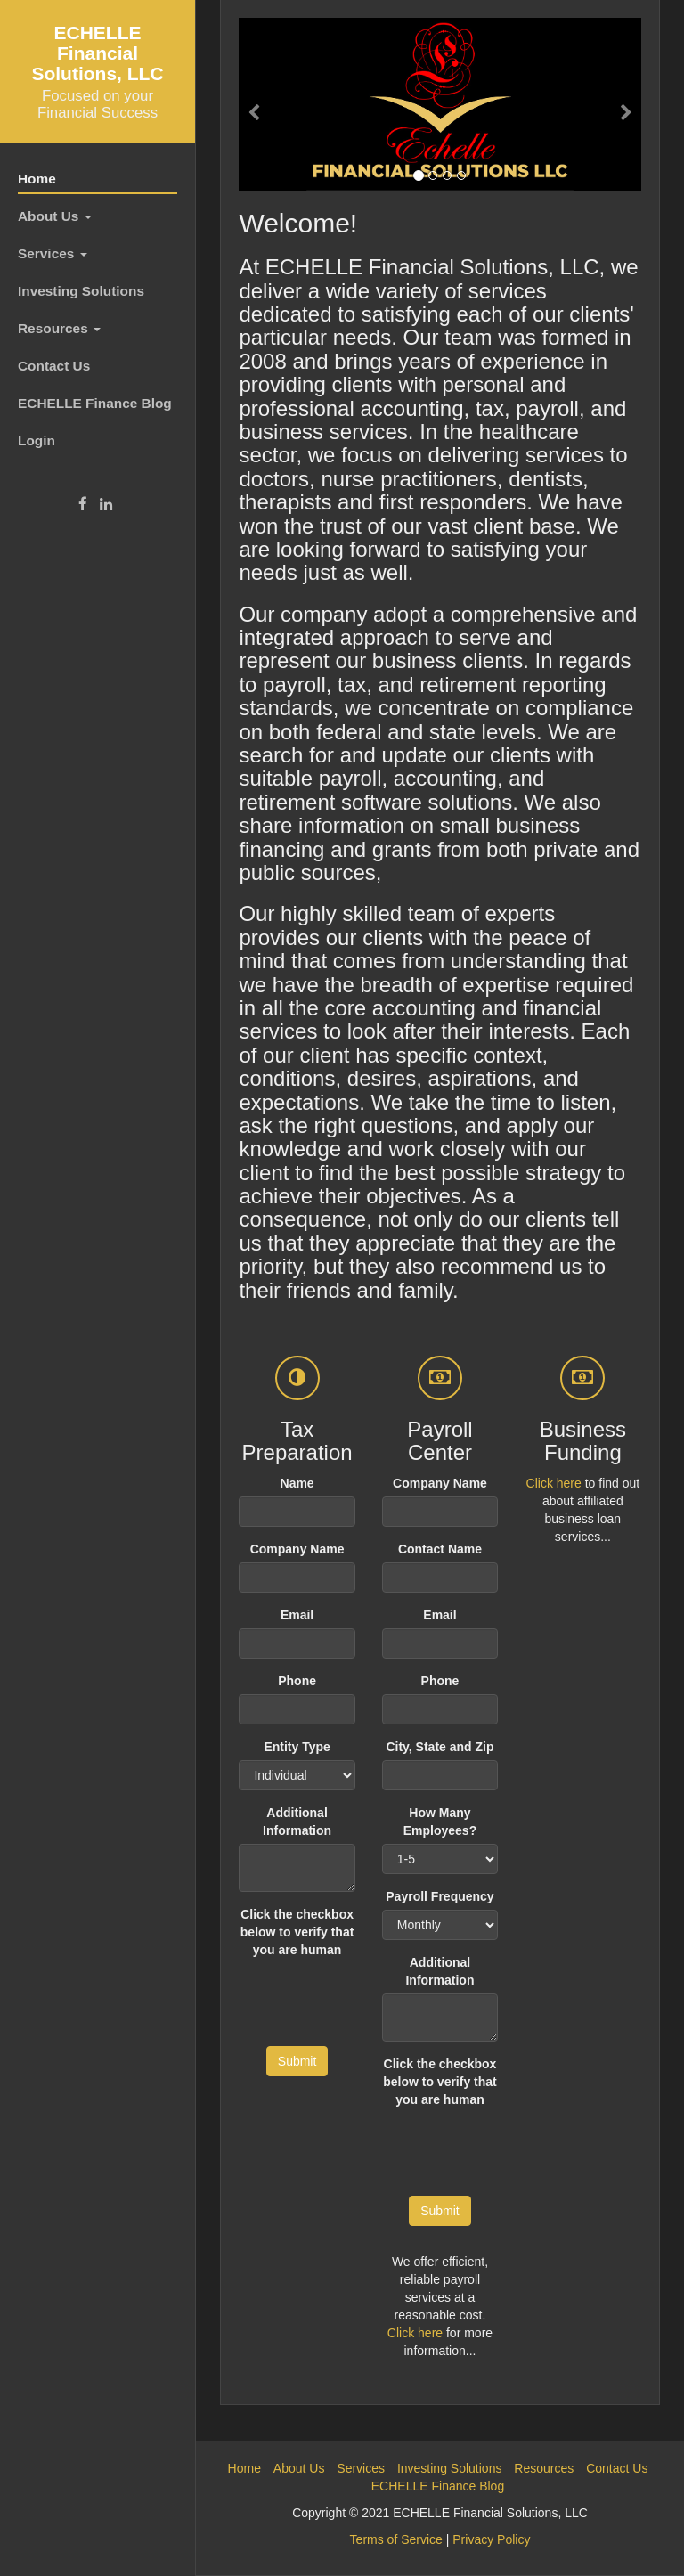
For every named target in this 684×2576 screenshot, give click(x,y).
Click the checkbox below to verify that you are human (297, 1932)
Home (37, 178)
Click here (415, 2333)
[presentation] (517, 2147)
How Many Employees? (439, 1822)
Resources (59, 328)
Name (297, 1483)
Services (52, 253)
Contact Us (54, 365)
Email (297, 1615)
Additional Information (297, 1822)
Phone (297, 1681)
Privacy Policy (491, 2539)
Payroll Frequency (439, 1896)
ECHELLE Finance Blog (95, 403)
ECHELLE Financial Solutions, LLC (97, 53)
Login (36, 440)
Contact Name (440, 1549)
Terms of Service (396, 2539)
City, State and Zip (439, 1747)
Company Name (297, 1549)
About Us (55, 216)
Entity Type (297, 1747)
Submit (297, 2061)
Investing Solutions (81, 290)
